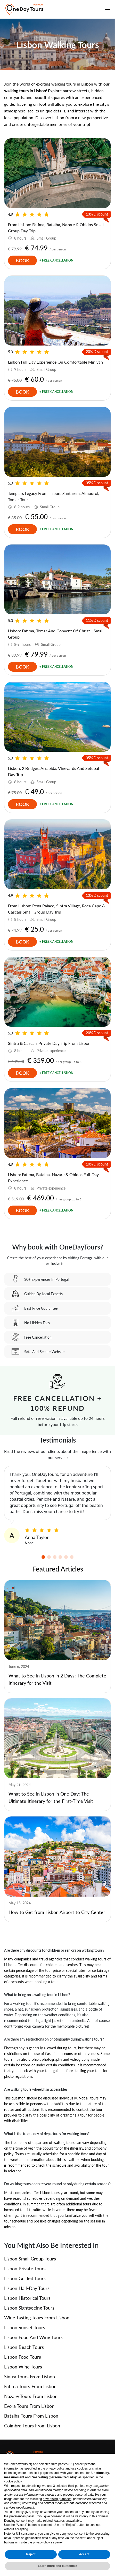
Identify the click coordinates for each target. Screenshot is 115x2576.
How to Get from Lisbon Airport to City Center (57, 1912)
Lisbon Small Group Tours (30, 2258)
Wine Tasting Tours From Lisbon (36, 2317)
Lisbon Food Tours (22, 2357)
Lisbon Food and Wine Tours (33, 2337)
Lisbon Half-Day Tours (27, 2288)
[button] (43, 1557)
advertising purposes (57, 2499)
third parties (76, 2486)
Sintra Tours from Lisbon (29, 2376)
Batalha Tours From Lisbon (31, 2416)
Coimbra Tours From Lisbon (32, 2425)
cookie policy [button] (13, 2481)
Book (22, 260)
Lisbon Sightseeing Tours (29, 2308)
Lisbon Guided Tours (25, 2278)
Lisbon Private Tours (25, 2268)
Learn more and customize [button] (57, 2566)
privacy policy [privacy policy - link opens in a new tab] (55, 2468)
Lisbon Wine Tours (23, 2367)
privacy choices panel (47, 2542)
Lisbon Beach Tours (24, 2347)
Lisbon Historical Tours (27, 2298)
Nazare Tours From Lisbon (31, 2396)
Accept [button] (84, 2554)
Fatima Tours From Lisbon (30, 2386)
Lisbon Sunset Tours (24, 2327)
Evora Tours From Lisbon (29, 2406)
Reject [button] (30, 2554)
